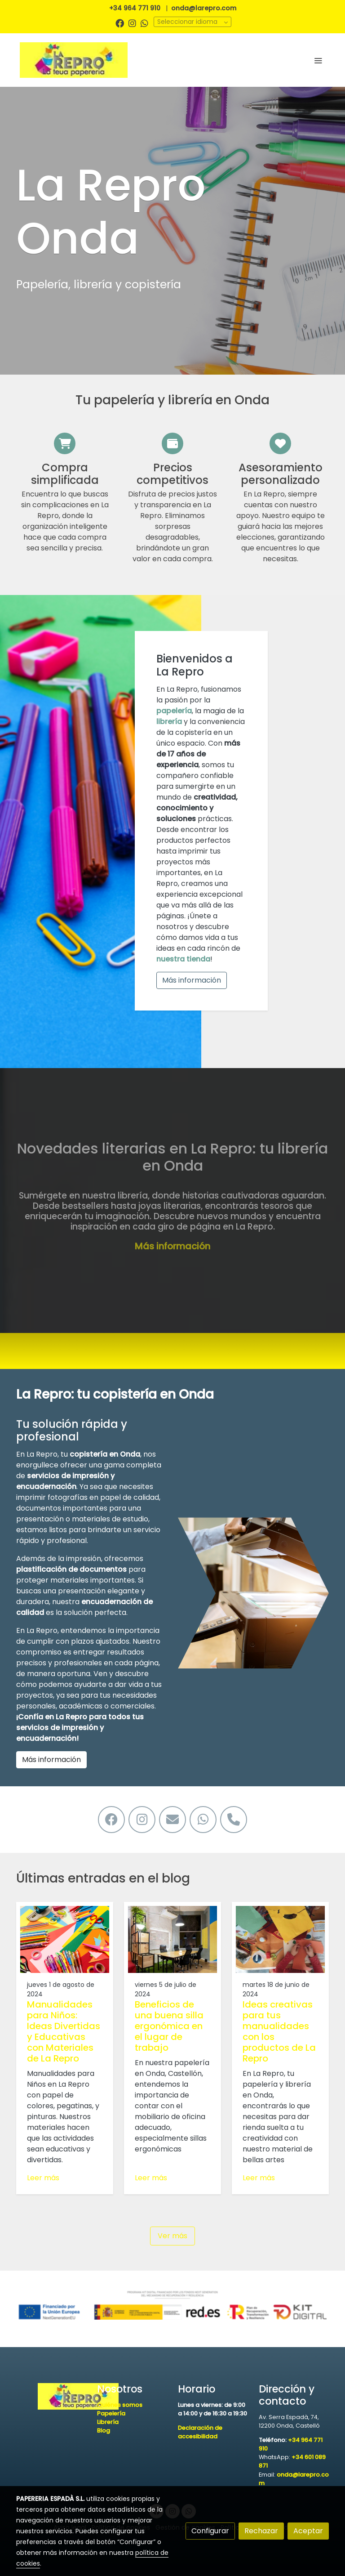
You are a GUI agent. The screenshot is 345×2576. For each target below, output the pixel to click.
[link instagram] (132, 22)
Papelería (111, 2413)
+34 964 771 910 (134, 8)
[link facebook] (119, 22)
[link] (74, 60)
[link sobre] (51, 2396)
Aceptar (308, 2531)
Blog (103, 2430)
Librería (108, 2422)
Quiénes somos (119, 2405)
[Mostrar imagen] (172, 2305)
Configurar (210, 2531)
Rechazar (261, 2531)
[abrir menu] (318, 60)
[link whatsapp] (144, 22)
